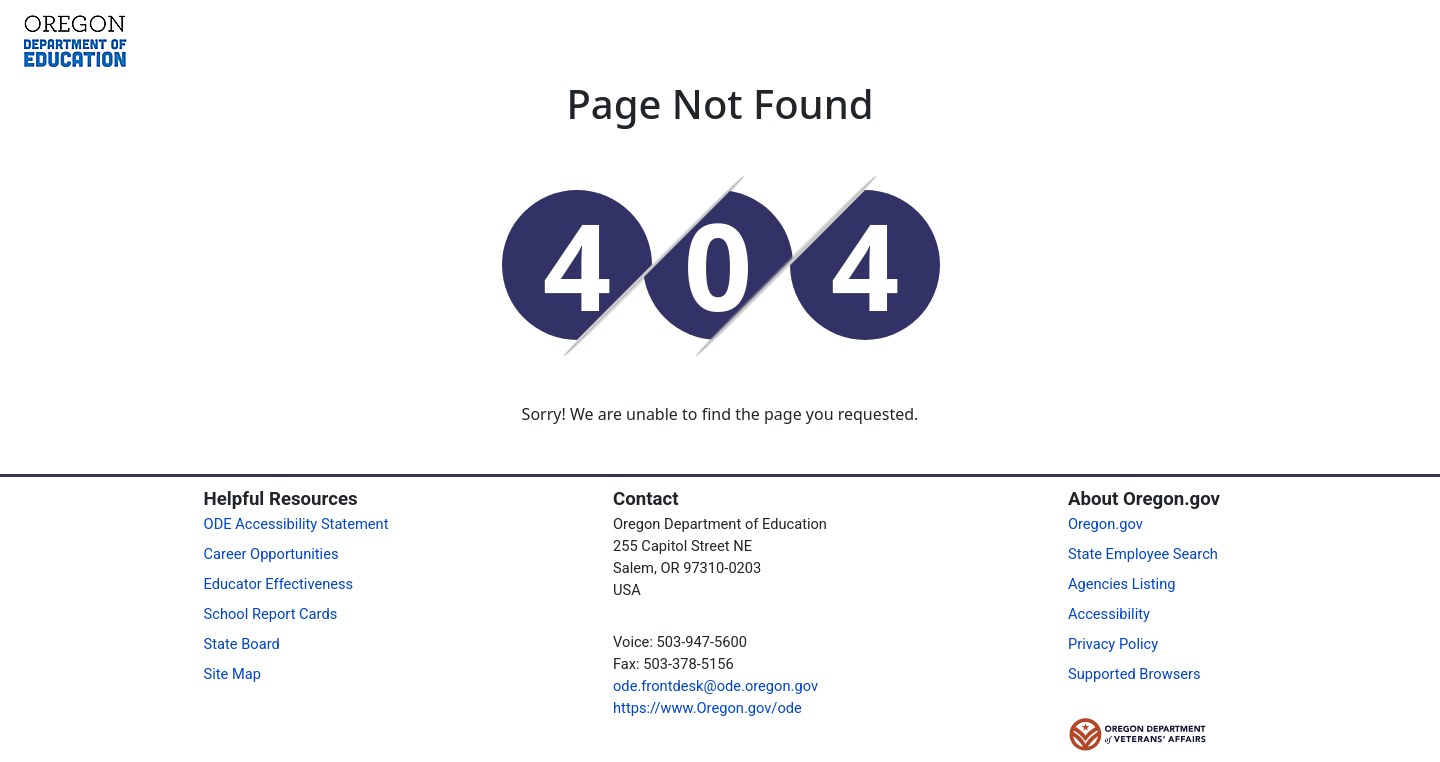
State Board (242, 644)
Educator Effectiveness (279, 584)
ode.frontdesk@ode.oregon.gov (715, 686)
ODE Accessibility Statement (296, 524)
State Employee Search (1143, 554)
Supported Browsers (1134, 674)
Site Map (232, 674)
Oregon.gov (1105, 524)
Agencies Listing (1122, 584)
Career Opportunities (271, 554)
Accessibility (1109, 614)
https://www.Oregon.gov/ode (707, 708)
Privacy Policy (1113, 644)
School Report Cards (271, 614)
